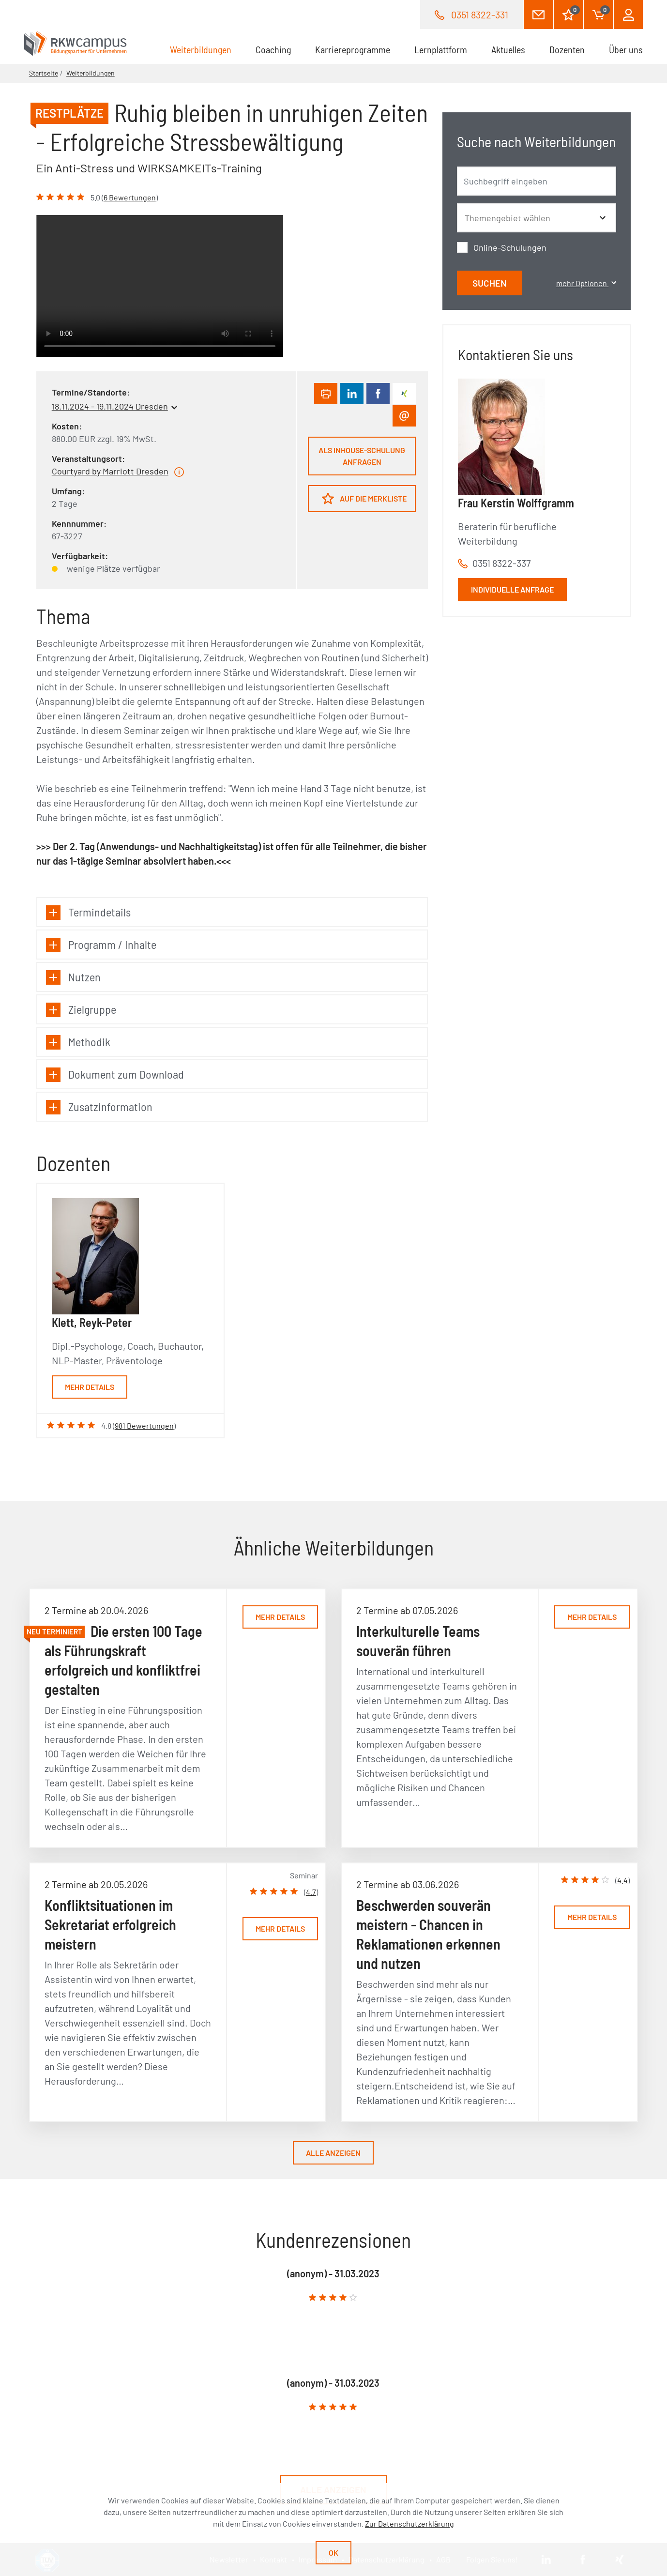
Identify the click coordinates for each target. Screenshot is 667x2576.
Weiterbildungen (206, 48)
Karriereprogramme (352, 49)
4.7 (311, 1891)
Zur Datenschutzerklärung (409, 2523)
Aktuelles (508, 49)
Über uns (626, 49)
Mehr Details (89, 1386)
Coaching (273, 49)
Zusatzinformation (99, 1106)
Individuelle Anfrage (512, 589)
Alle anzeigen (333, 2152)
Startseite (43, 73)
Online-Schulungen (509, 247)
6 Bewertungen (130, 197)
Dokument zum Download (115, 1074)
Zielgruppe (81, 1009)
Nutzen (73, 977)
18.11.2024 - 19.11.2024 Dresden (110, 406)
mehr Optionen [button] (586, 283)
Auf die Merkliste (364, 498)
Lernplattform (440, 49)
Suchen (489, 283)
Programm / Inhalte (101, 944)
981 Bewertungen (144, 1425)
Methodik (78, 1042)
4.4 (622, 1880)
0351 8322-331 (479, 14)
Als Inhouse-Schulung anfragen (361, 455)
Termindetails (88, 912)
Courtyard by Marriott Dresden (110, 471)
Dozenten (567, 49)
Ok (333, 2552)
